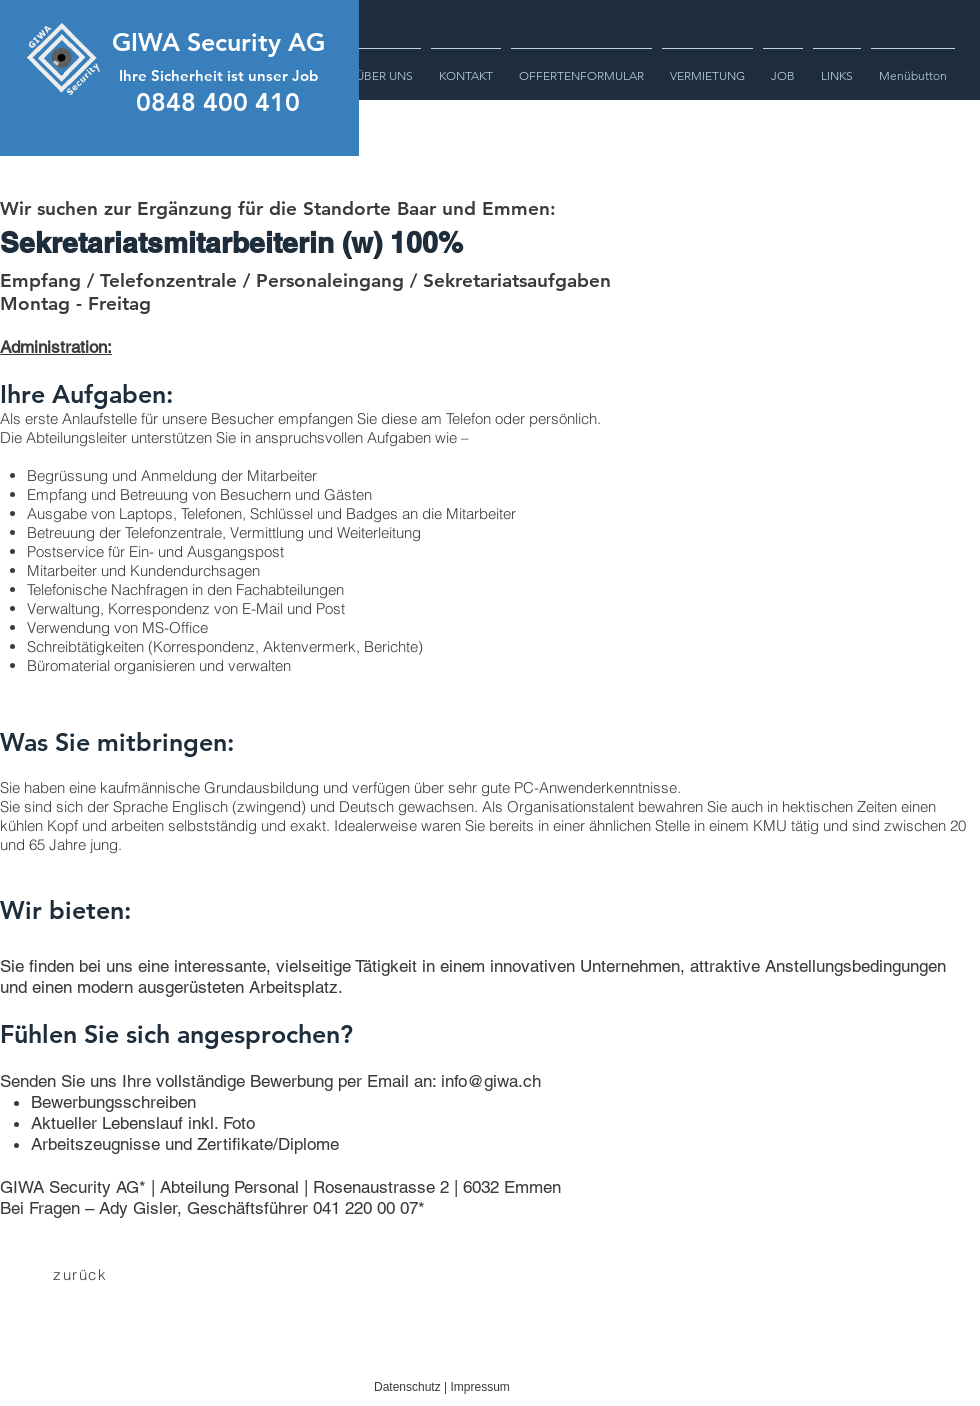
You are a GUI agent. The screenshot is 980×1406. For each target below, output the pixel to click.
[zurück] (82, 1274)
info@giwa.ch (491, 1081)
